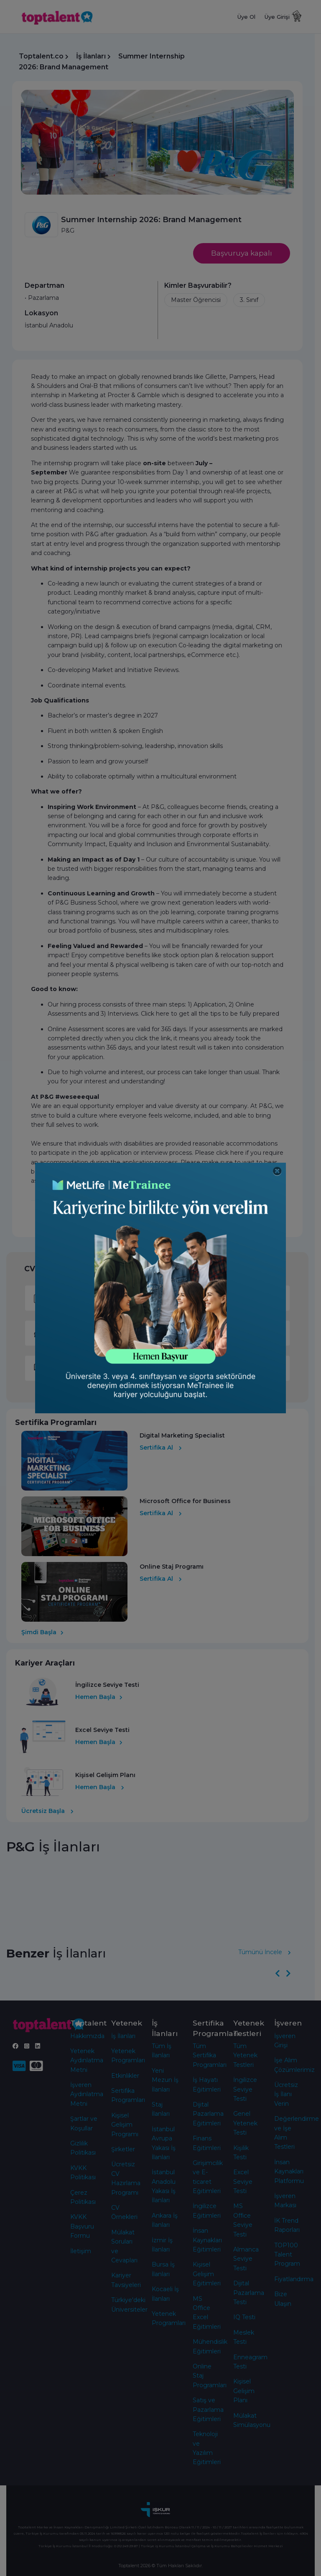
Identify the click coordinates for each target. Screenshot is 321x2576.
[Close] (277, 1171)
